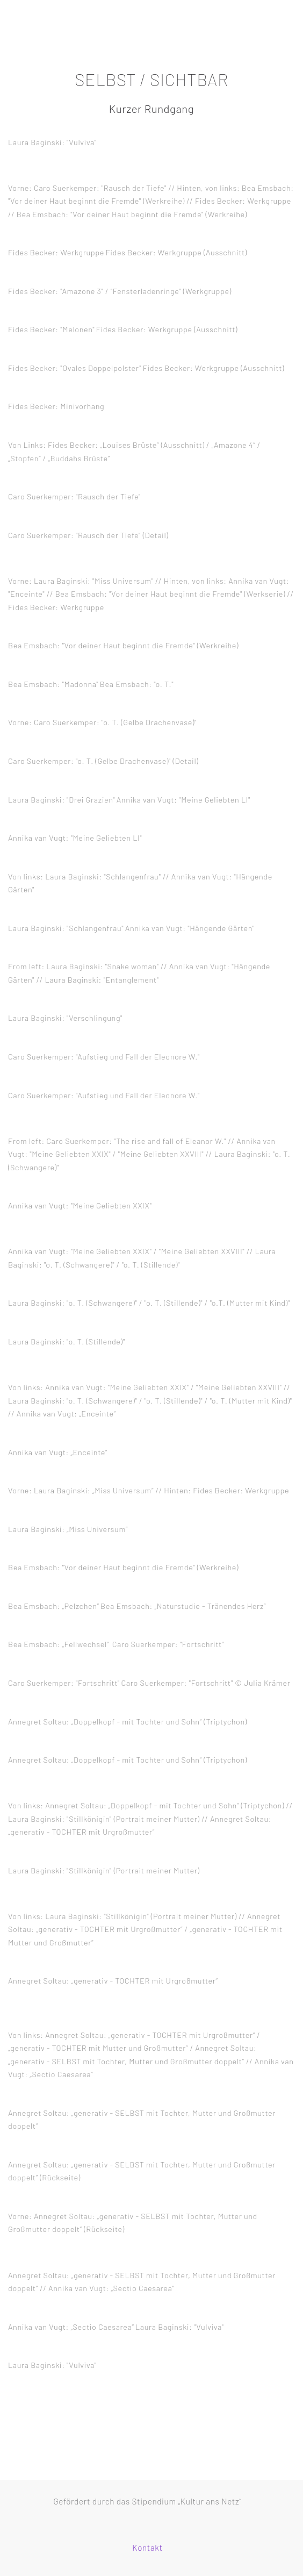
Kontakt (147, 2547)
